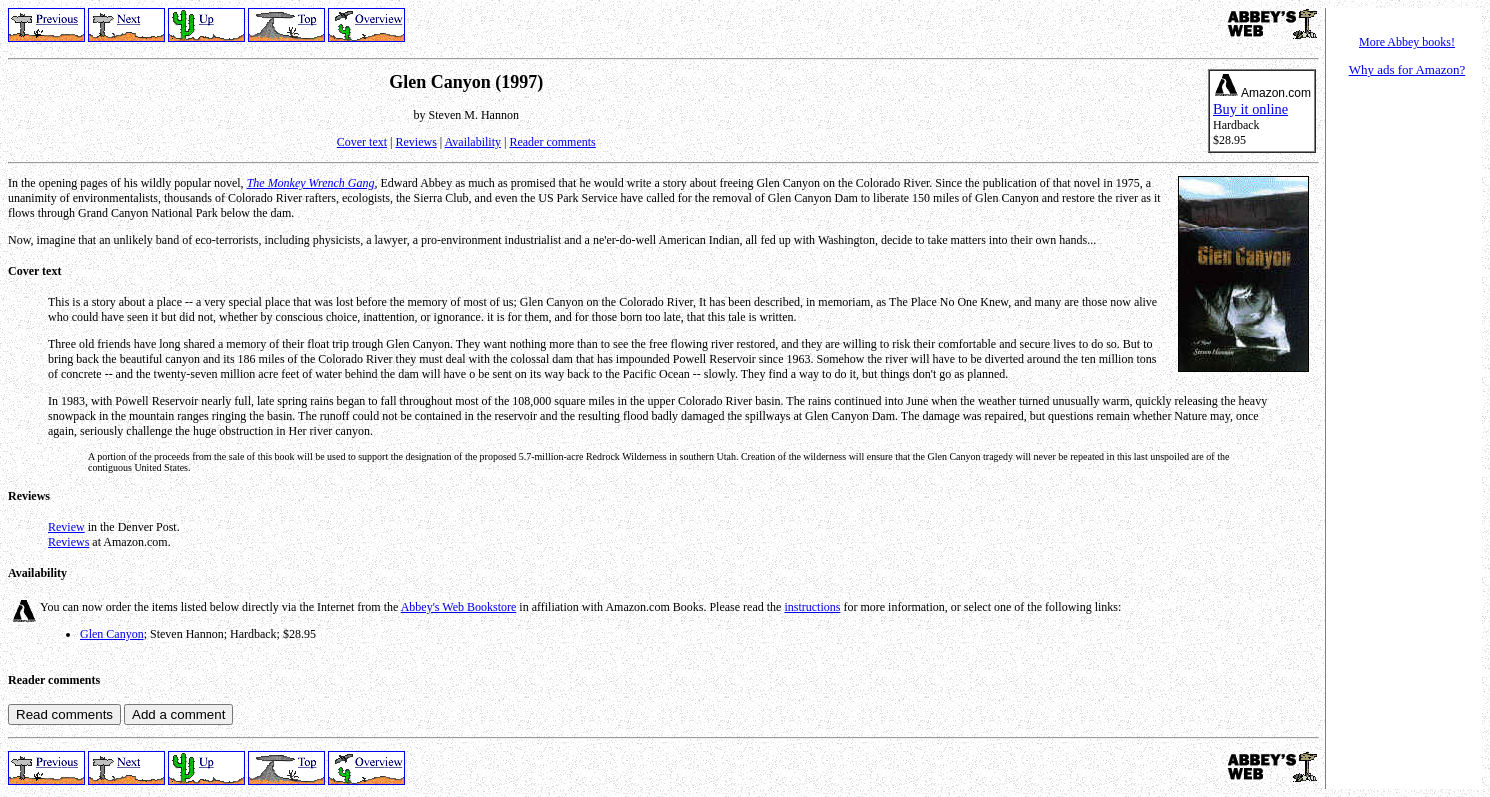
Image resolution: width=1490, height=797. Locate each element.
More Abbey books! (1407, 42)
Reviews (416, 142)
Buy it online (1250, 109)
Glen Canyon (112, 634)
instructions (812, 607)
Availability (473, 142)
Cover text (362, 142)
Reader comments (552, 142)
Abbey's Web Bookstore (459, 607)
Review (66, 527)
